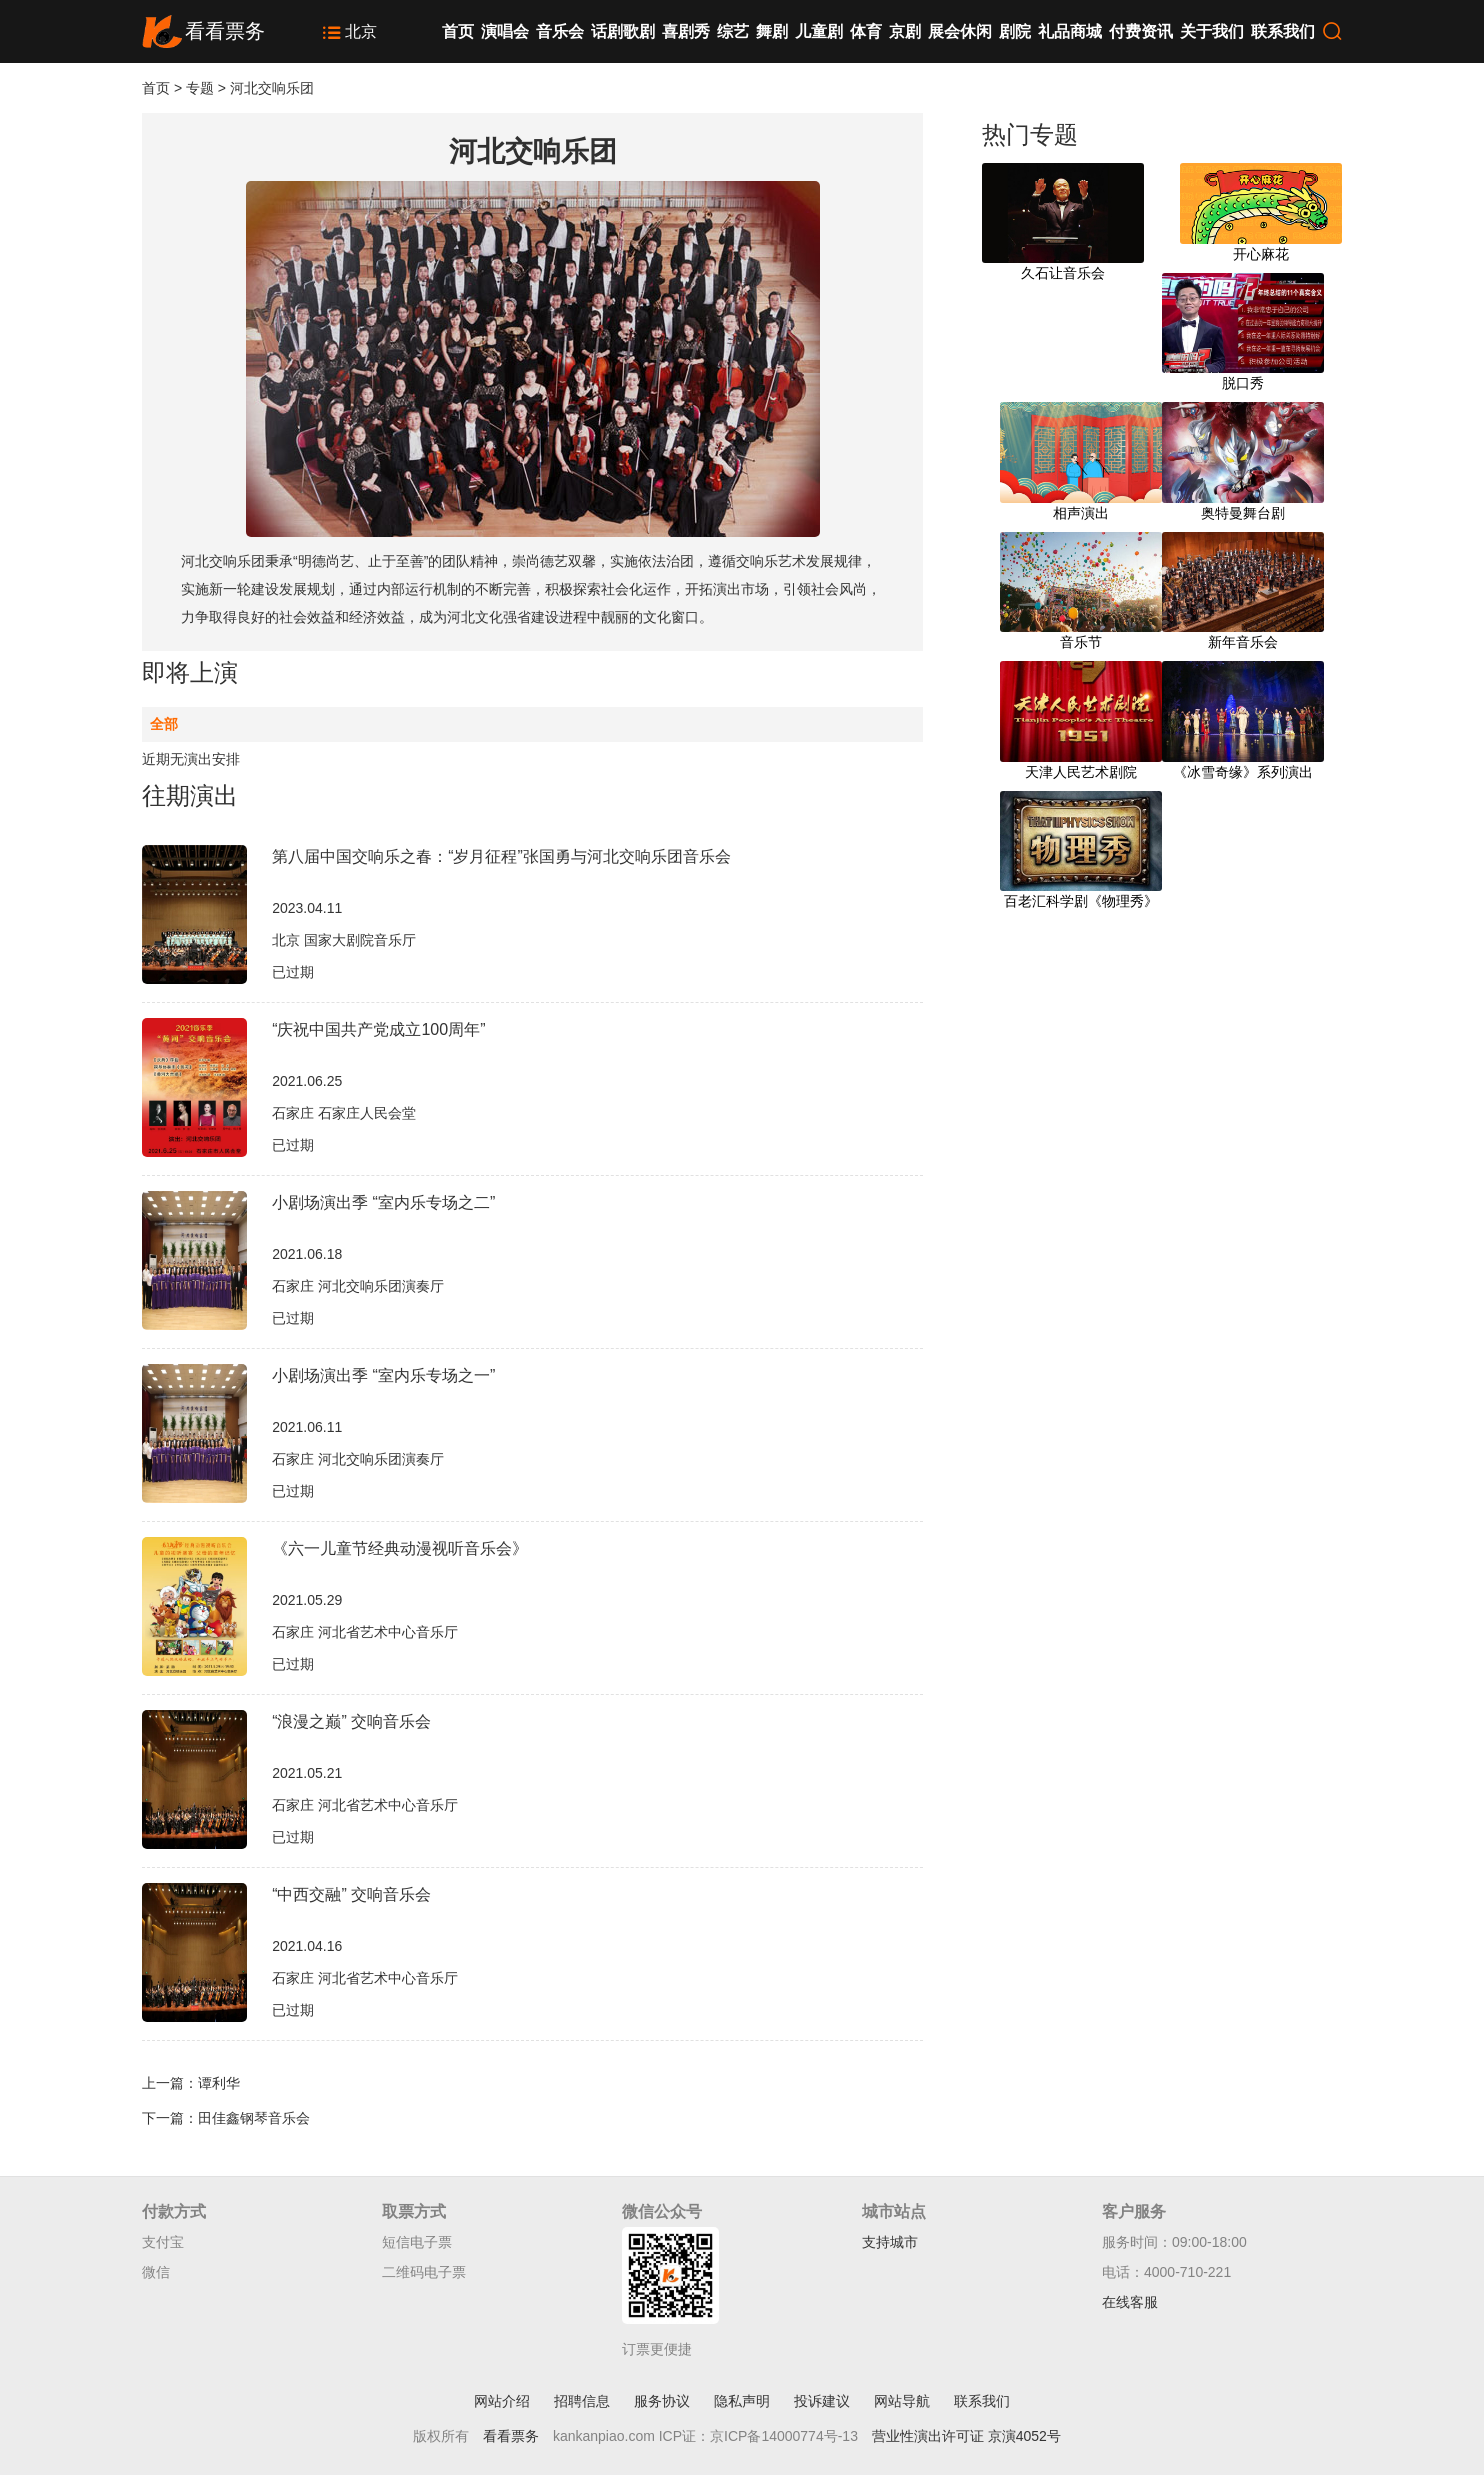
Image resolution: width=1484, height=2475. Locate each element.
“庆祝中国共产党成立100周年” (378, 1029)
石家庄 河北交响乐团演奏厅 (358, 1286)
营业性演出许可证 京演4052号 (966, 2436)
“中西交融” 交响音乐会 (351, 1894)
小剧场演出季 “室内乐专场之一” (383, 1375)
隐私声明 (742, 2401)
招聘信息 (582, 2401)
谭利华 (219, 2083)
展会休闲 (960, 31)
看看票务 (511, 2436)
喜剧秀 (686, 31)
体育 (866, 31)
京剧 (905, 31)
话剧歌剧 (623, 31)
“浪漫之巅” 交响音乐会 (351, 1721)
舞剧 (772, 31)
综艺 (733, 31)
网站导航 (902, 2401)
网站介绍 (502, 2401)
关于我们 (1212, 31)
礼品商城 (1070, 31)
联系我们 (1283, 31)
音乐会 (560, 31)
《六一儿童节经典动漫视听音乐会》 (400, 1548)
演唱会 (505, 31)
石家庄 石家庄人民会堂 (344, 1113)
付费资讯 (1141, 31)
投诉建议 (822, 2401)
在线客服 (1130, 2302)
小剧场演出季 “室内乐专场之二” (383, 1202)
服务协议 (662, 2401)
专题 (200, 88)
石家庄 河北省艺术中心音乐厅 (365, 1632)
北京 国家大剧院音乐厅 (344, 940)
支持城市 (890, 2242)
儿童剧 (819, 31)
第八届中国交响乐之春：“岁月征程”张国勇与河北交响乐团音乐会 (501, 856)
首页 (458, 31)
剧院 (1015, 31)
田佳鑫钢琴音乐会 (254, 2118)
